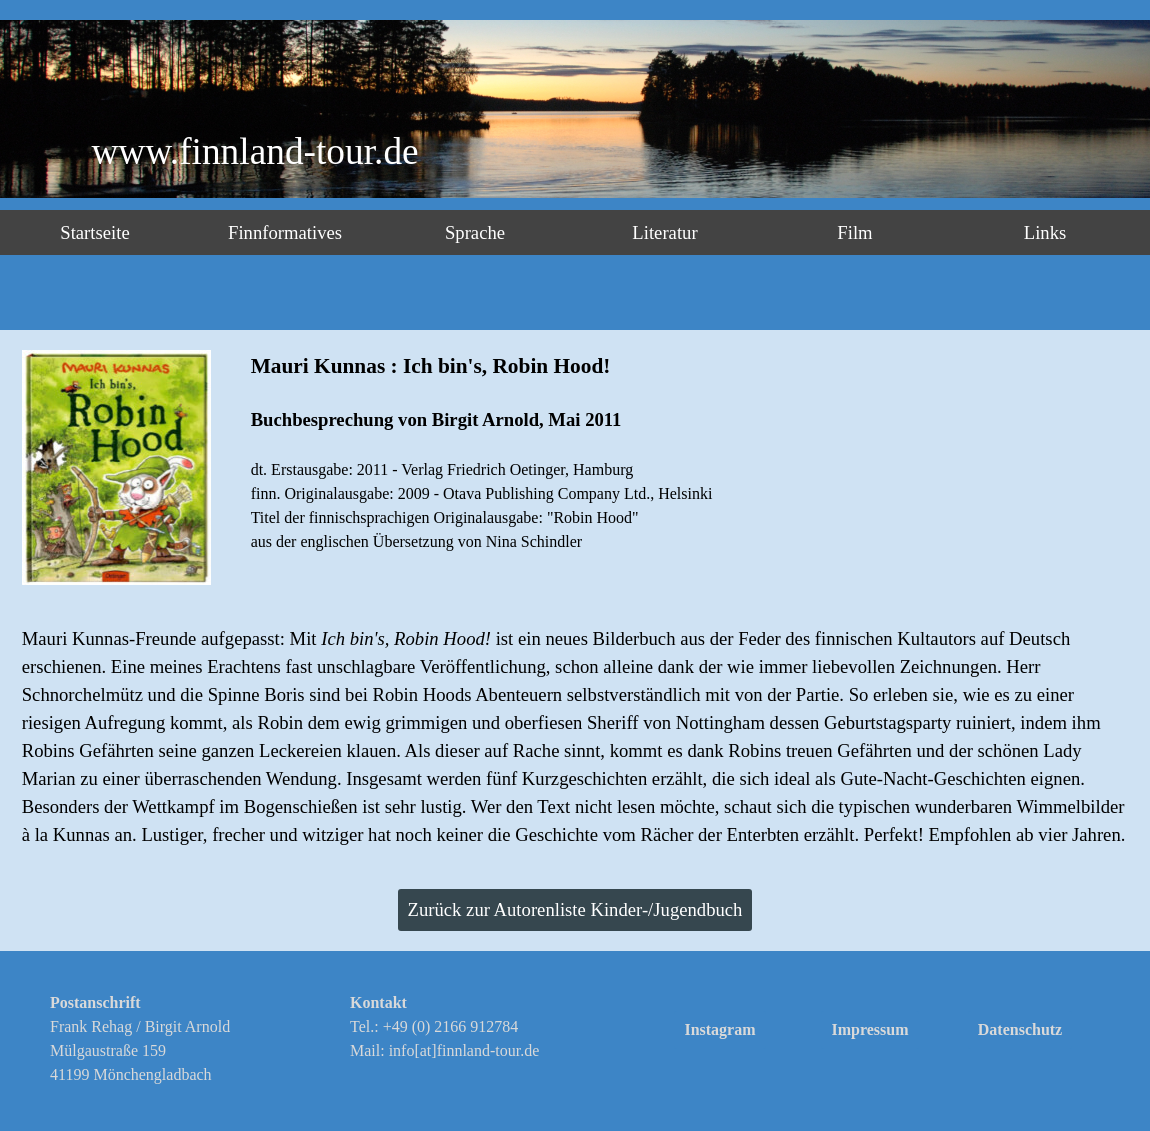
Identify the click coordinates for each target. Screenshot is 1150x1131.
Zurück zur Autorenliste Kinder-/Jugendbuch (575, 909)
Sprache (475, 232)
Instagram (719, 1029)
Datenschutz (1020, 1029)
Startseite (94, 232)
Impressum (869, 1029)
